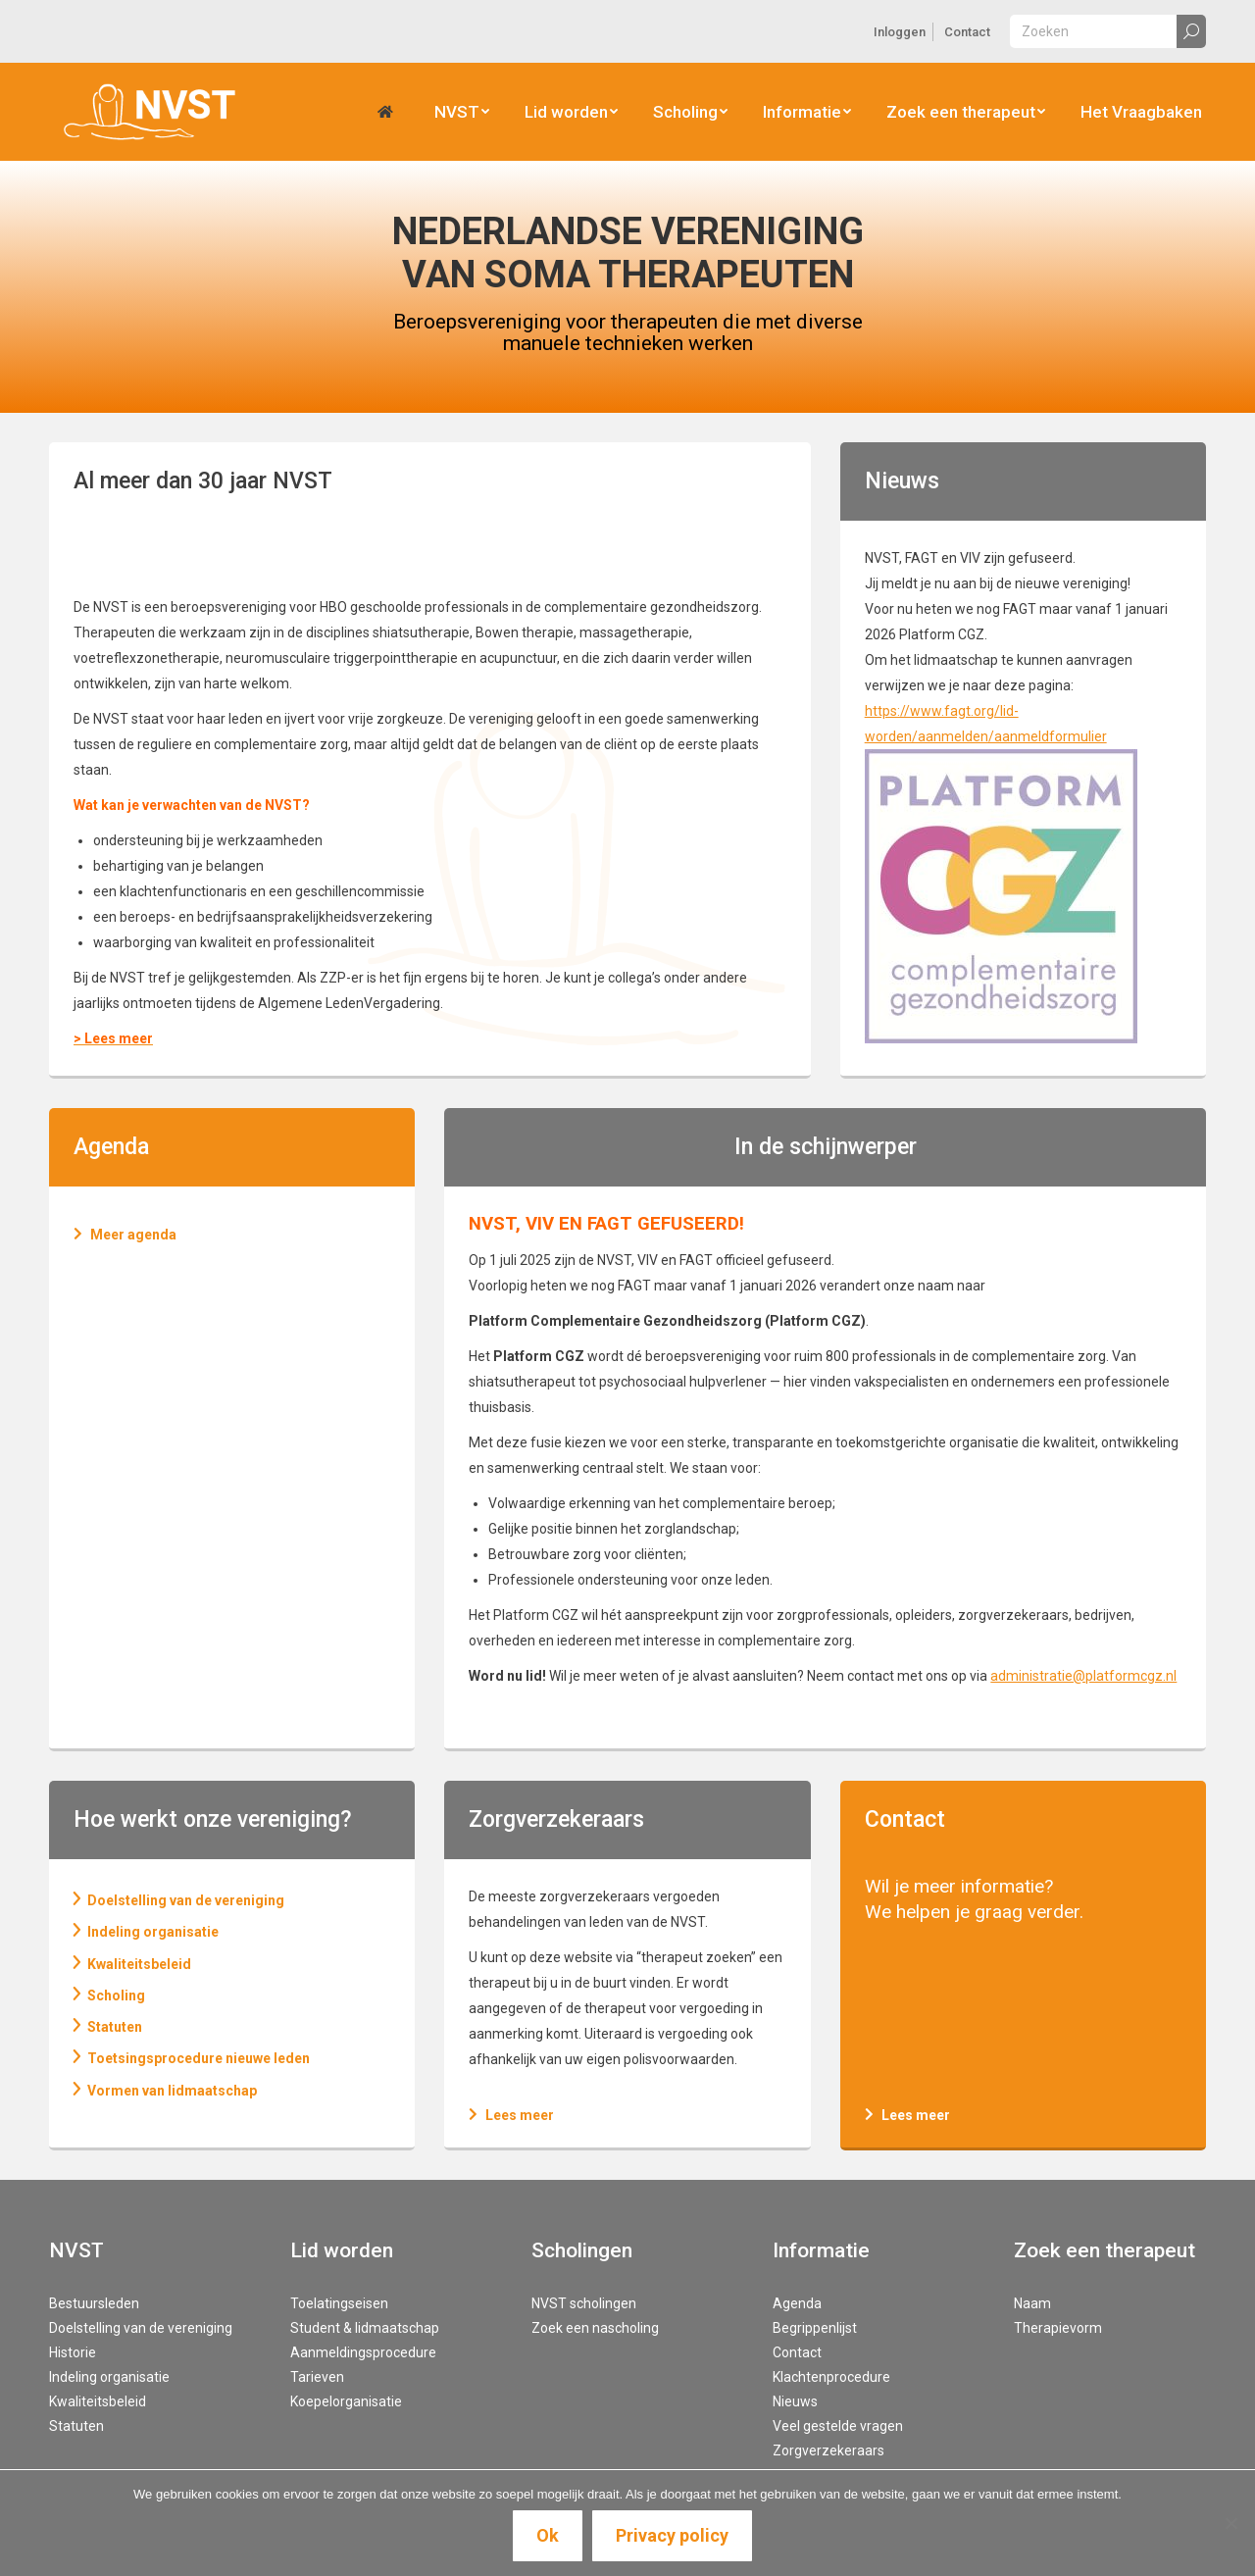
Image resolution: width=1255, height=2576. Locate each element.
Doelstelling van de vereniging (140, 2328)
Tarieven (317, 2377)
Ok (547, 2535)
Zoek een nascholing (595, 2328)
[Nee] (1230, 2523)
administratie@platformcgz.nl (1083, 1676)
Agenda (797, 2303)
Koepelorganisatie (346, 2401)
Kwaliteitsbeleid (97, 2401)
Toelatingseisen (339, 2303)
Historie (72, 2352)
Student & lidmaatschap (364, 2328)
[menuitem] (900, 32)
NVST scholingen (583, 2303)
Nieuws (795, 2401)
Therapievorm (1058, 2328)
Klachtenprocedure (831, 2377)
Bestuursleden (94, 2303)
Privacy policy (672, 2535)
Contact (905, 1819)
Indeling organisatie (109, 2377)
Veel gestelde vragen (838, 2426)
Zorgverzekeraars (828, 2450)
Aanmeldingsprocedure (363, 2352)
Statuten (76, 2426)
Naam (1032, 2303)
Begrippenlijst (815, 2328)
